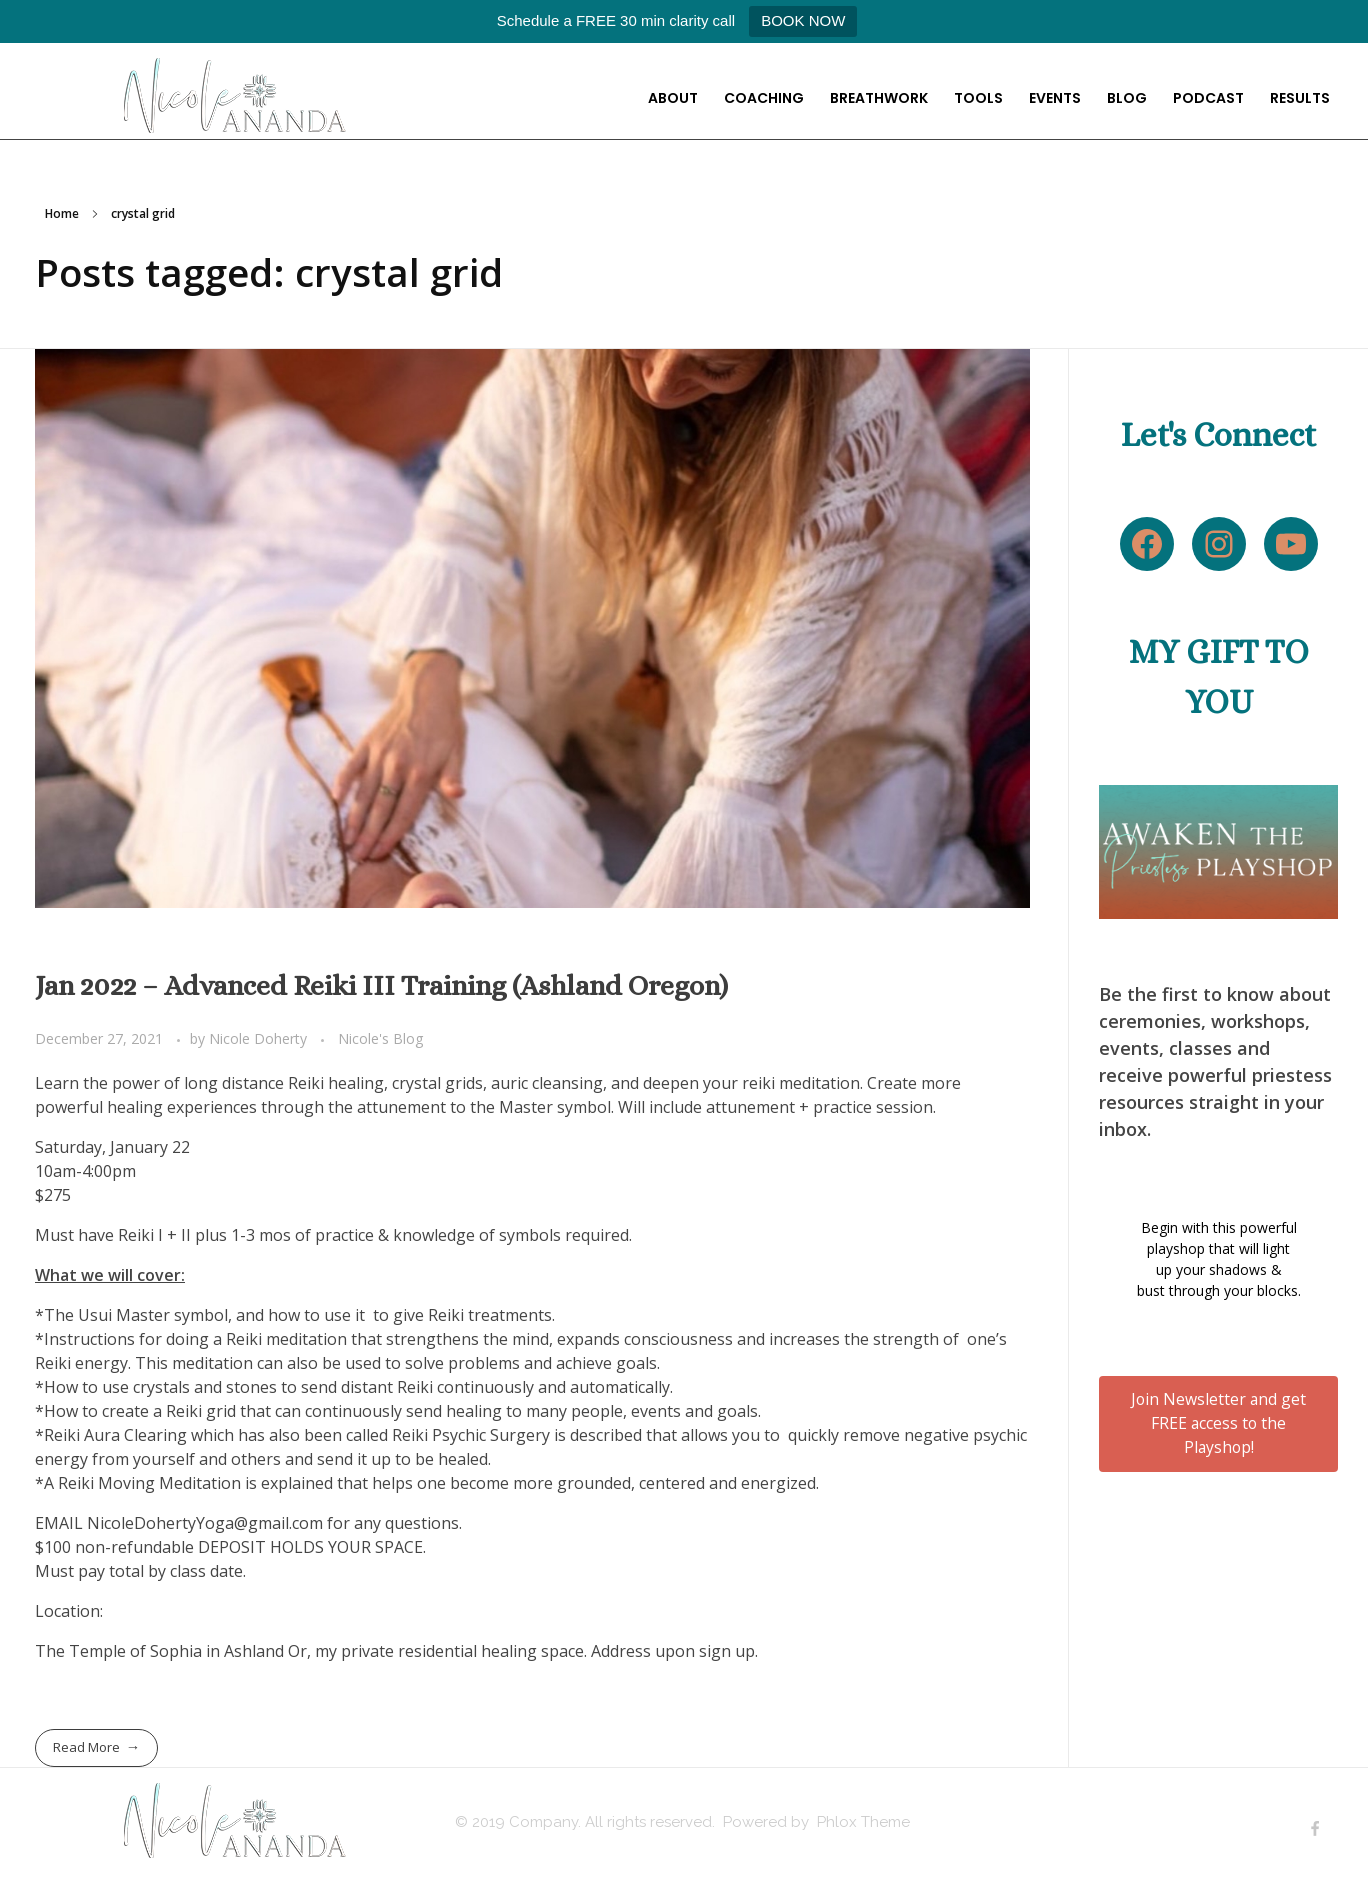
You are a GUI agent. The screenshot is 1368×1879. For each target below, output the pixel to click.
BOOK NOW (803, 20)
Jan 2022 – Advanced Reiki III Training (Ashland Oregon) (381, 986)
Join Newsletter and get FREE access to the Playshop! (1218, 1422)
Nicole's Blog (381, 1038)
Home (62, 213)
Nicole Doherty (260, 1038)
